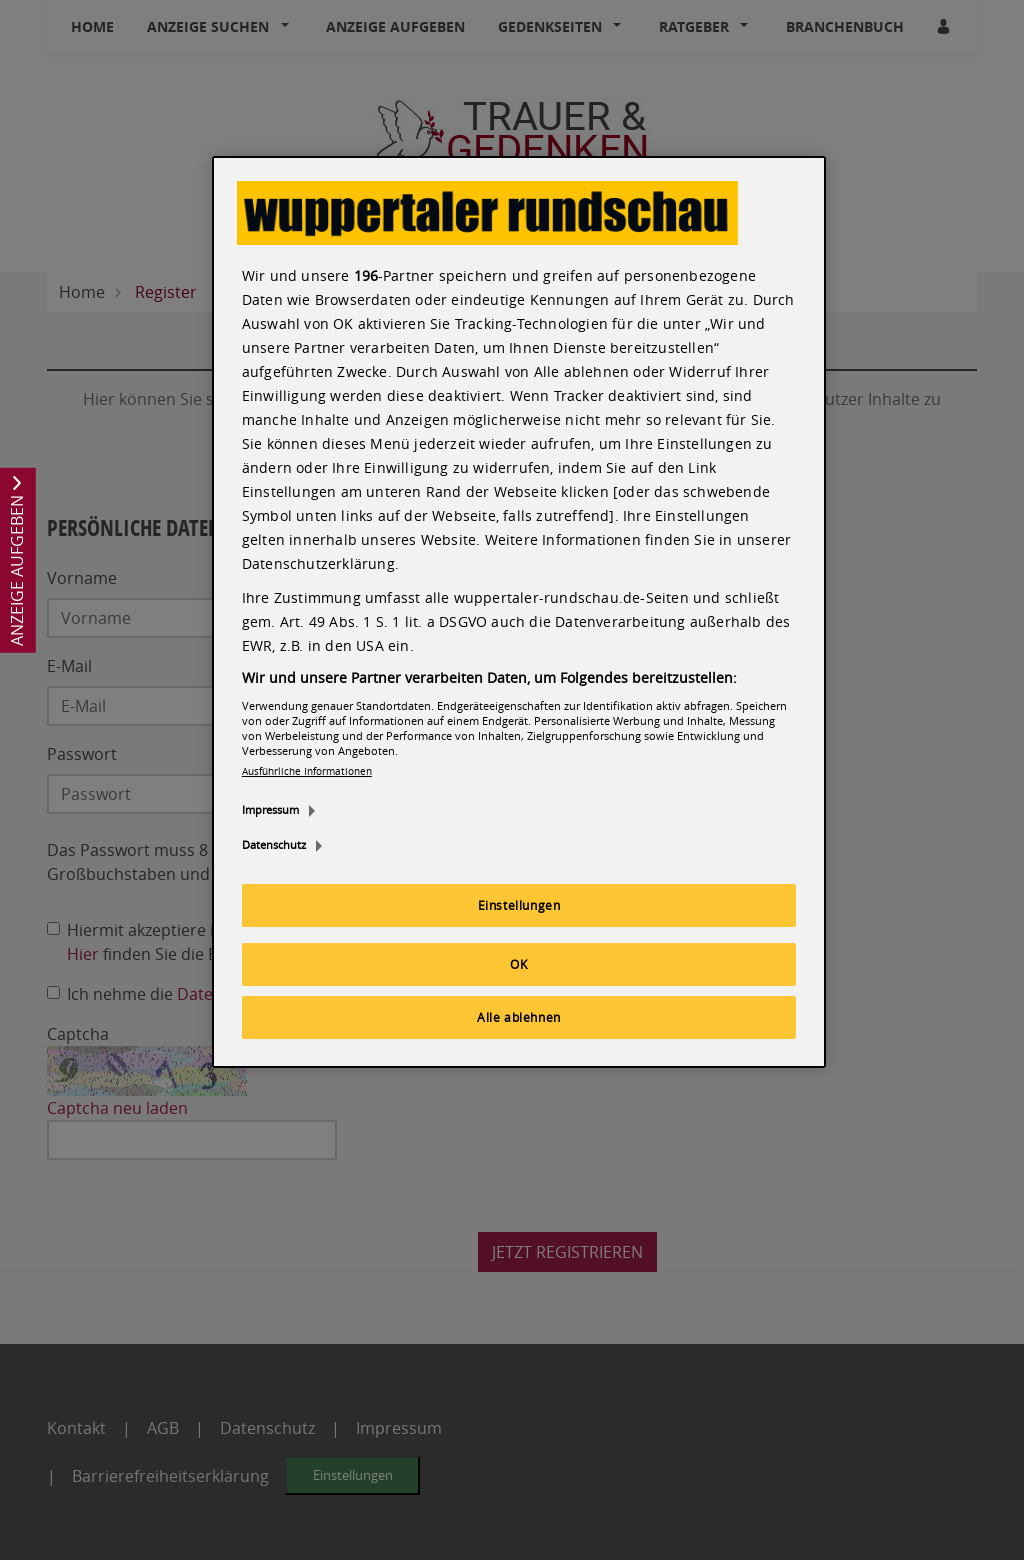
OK (518, 964)
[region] (519, 612)
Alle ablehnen (519, 1017)
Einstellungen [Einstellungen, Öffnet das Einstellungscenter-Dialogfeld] (519, 905)
